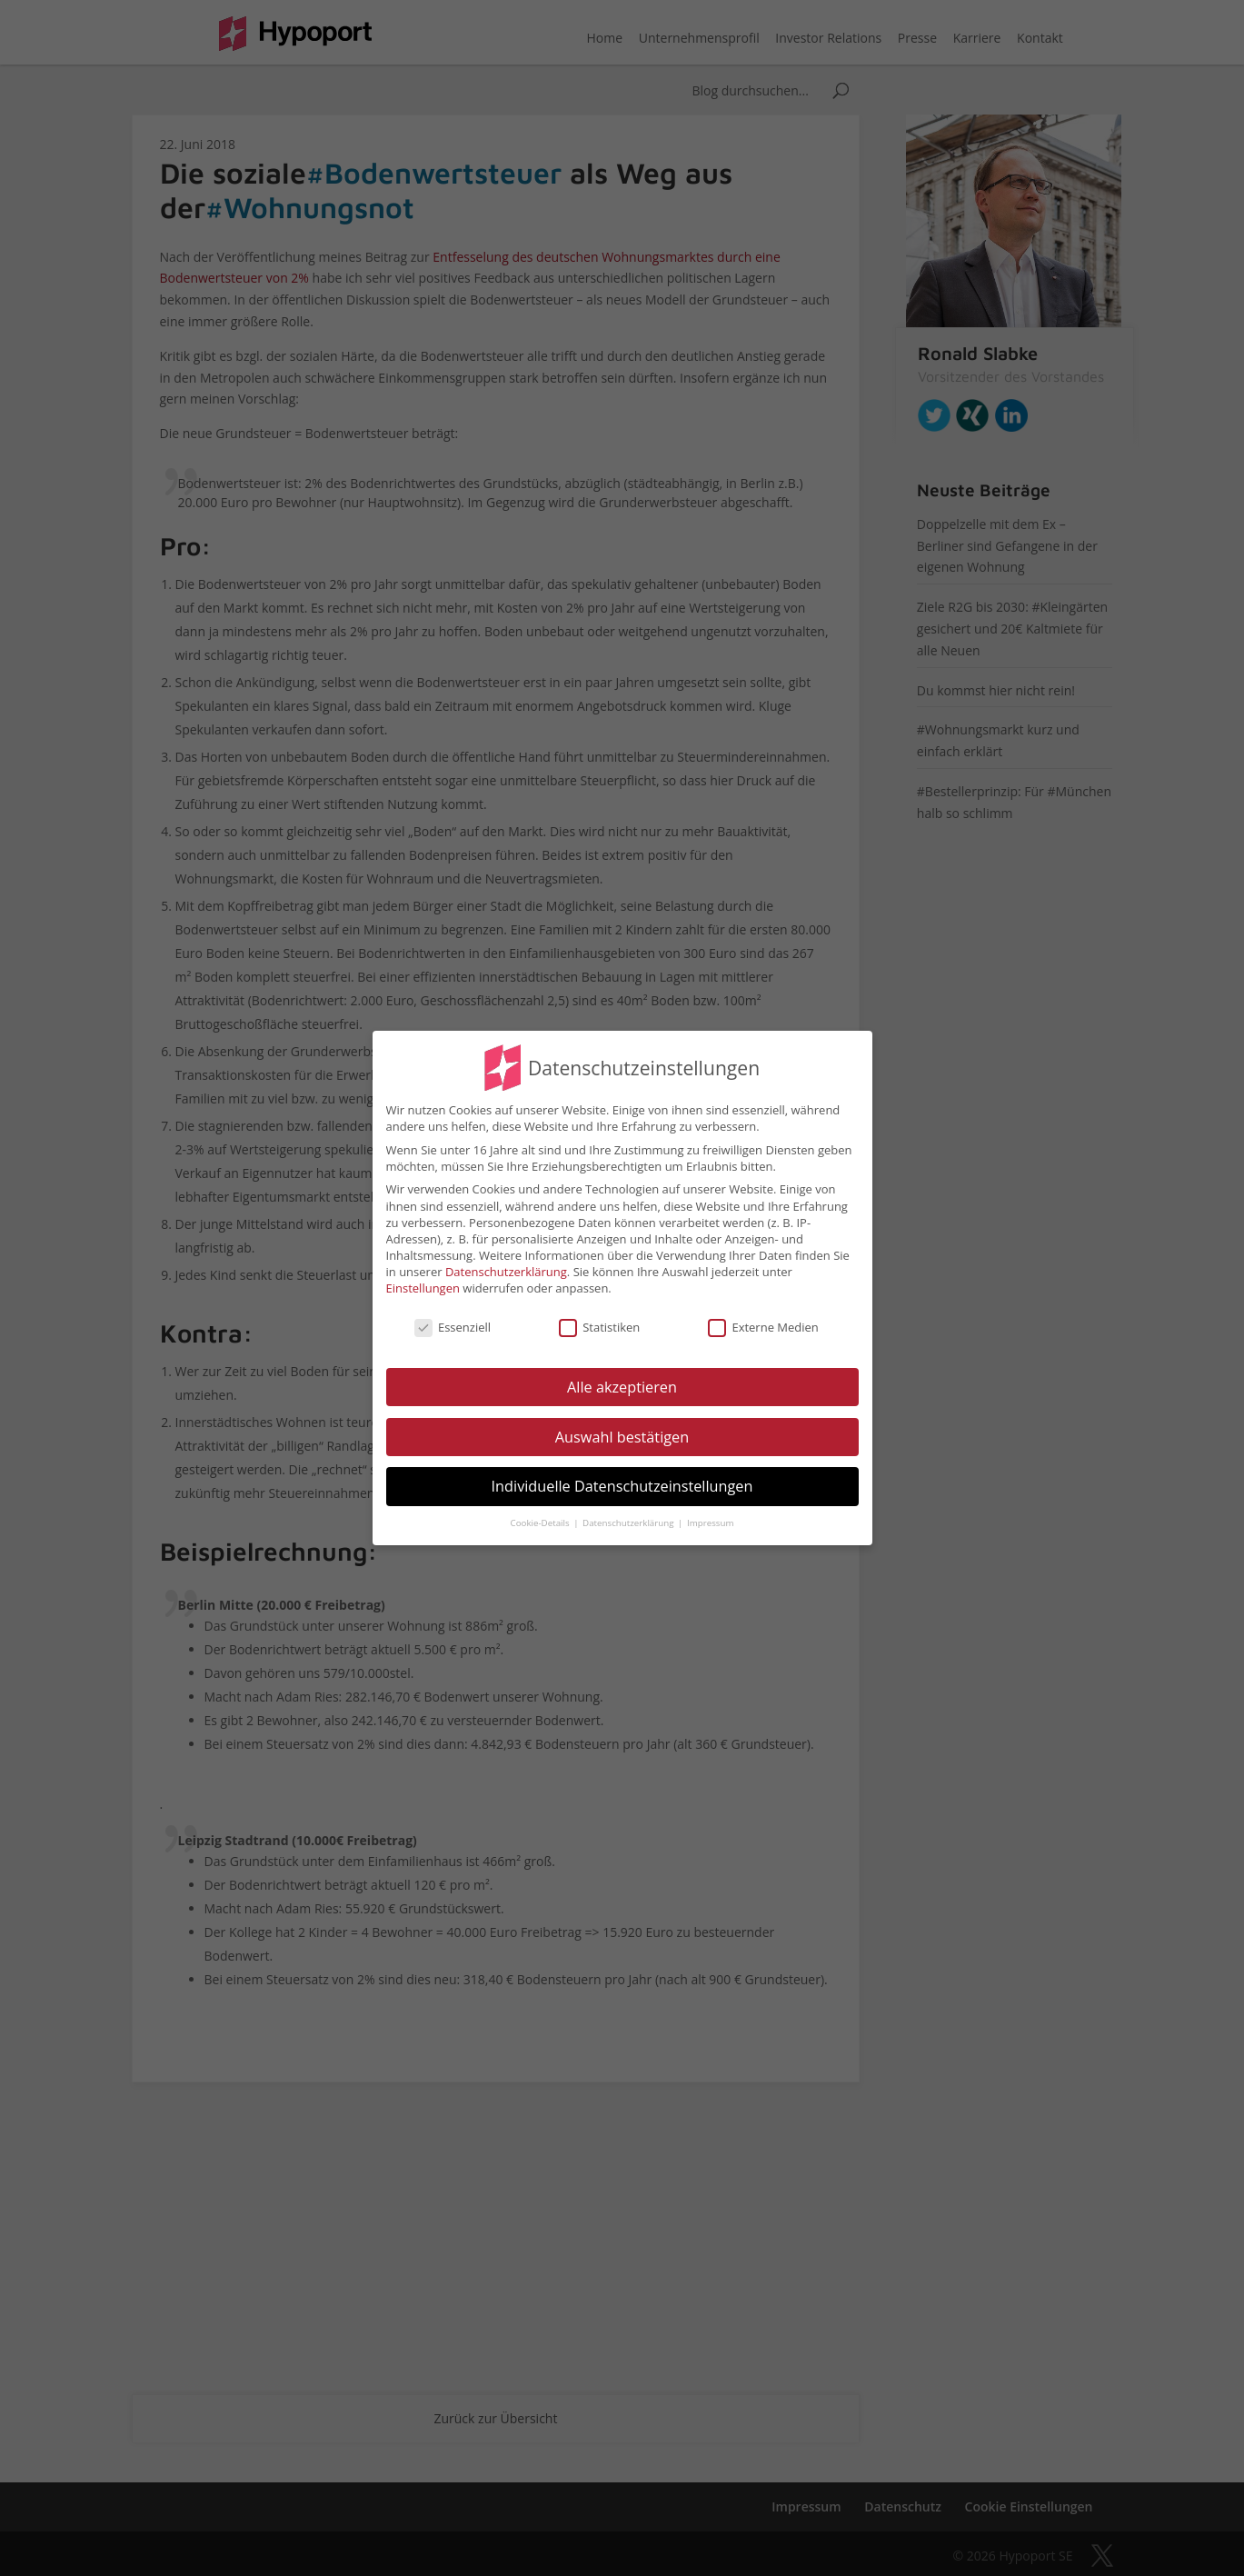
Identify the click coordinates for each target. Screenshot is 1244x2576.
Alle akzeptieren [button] (622, 1377)
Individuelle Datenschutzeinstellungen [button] (622, 1476)
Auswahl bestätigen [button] (622, 1426)
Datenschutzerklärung (506, 1261)
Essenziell (452, 1317)
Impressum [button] (710, 1513)
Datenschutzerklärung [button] (629, 1513)
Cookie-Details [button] (541, 1513)
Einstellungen (423, 1278)
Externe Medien (763, 1317)
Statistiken (599, 1317)
